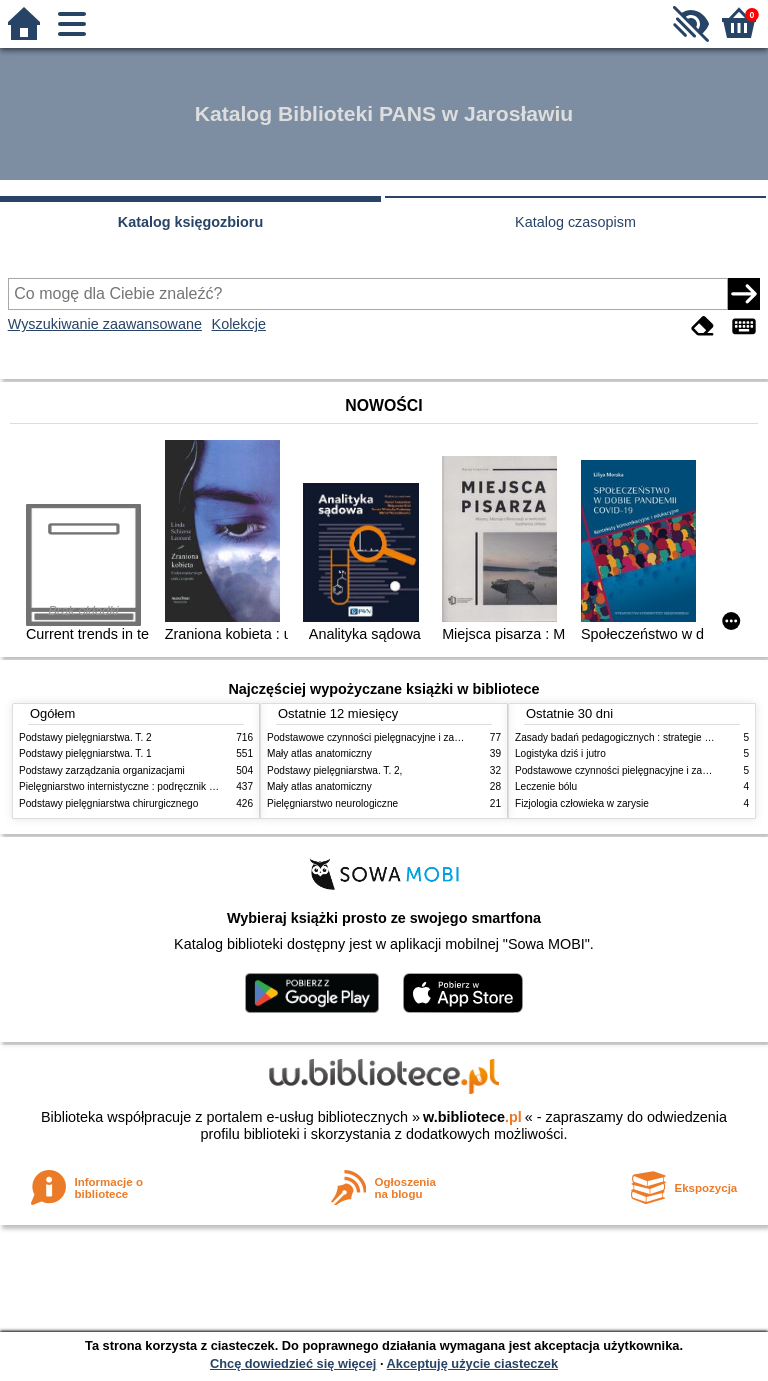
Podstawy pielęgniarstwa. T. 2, (334, 770)
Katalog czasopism (575, 222)
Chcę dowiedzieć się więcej (293, 1363)
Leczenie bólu (546, 786)
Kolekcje (239, 324)
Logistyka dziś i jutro (560, 753)
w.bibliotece (472, 1117)
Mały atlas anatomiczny (319, 753)
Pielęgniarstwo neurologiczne (332, 803)
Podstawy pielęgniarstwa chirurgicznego (108, 803)
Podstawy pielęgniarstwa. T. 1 (85, 753)
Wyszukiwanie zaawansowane (105, 324)
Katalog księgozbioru (191, 222)
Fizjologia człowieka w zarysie (582, 803)
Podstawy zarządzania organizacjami (102, 770)
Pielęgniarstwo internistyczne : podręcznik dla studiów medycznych (168, 786)
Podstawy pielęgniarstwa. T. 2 (85, 737)
